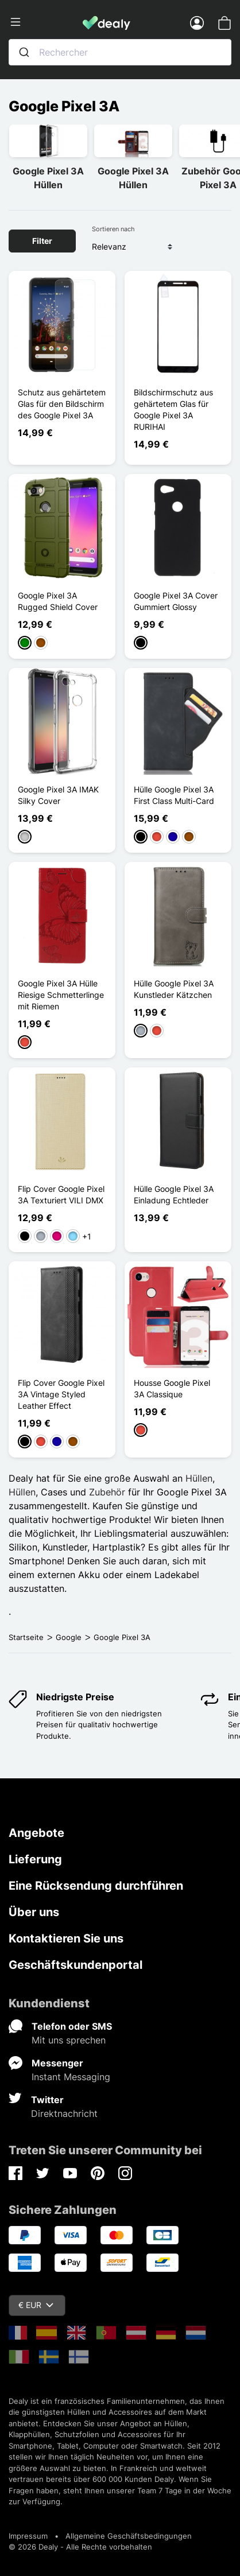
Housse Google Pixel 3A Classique (172, 1388)
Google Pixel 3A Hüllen (48, 178)
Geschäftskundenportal (75, 1965)
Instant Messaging (71, 2076)
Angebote (36, 1833)
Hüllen (198, 1478)
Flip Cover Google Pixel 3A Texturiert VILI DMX (61, 1194)
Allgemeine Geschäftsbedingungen (128, 2535)
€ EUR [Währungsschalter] (35, 2305)
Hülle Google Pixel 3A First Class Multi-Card (174, 795)
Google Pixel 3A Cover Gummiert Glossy (176, 601)
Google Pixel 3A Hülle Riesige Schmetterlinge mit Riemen (61, 994)
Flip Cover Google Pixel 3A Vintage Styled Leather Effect (61, 1394)
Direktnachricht (64, 2113)
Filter (42, 241)
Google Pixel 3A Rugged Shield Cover (58, 601)
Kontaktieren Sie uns (66, 1938)
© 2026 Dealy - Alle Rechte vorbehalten (80, 2546)
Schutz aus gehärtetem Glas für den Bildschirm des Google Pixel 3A (62, 403)
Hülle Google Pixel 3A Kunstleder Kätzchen (174, 989)
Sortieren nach (113, 229)
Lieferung (35, 1859)
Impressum (28, 2535)
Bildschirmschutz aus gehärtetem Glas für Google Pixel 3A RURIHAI (173, 409)
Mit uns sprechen (69, 2040)
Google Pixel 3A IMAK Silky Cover (58, 795)
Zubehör (107, 1492)
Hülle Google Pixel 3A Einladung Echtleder (174, 1194)
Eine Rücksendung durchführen (96, 1886)
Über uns (34, 1912)
